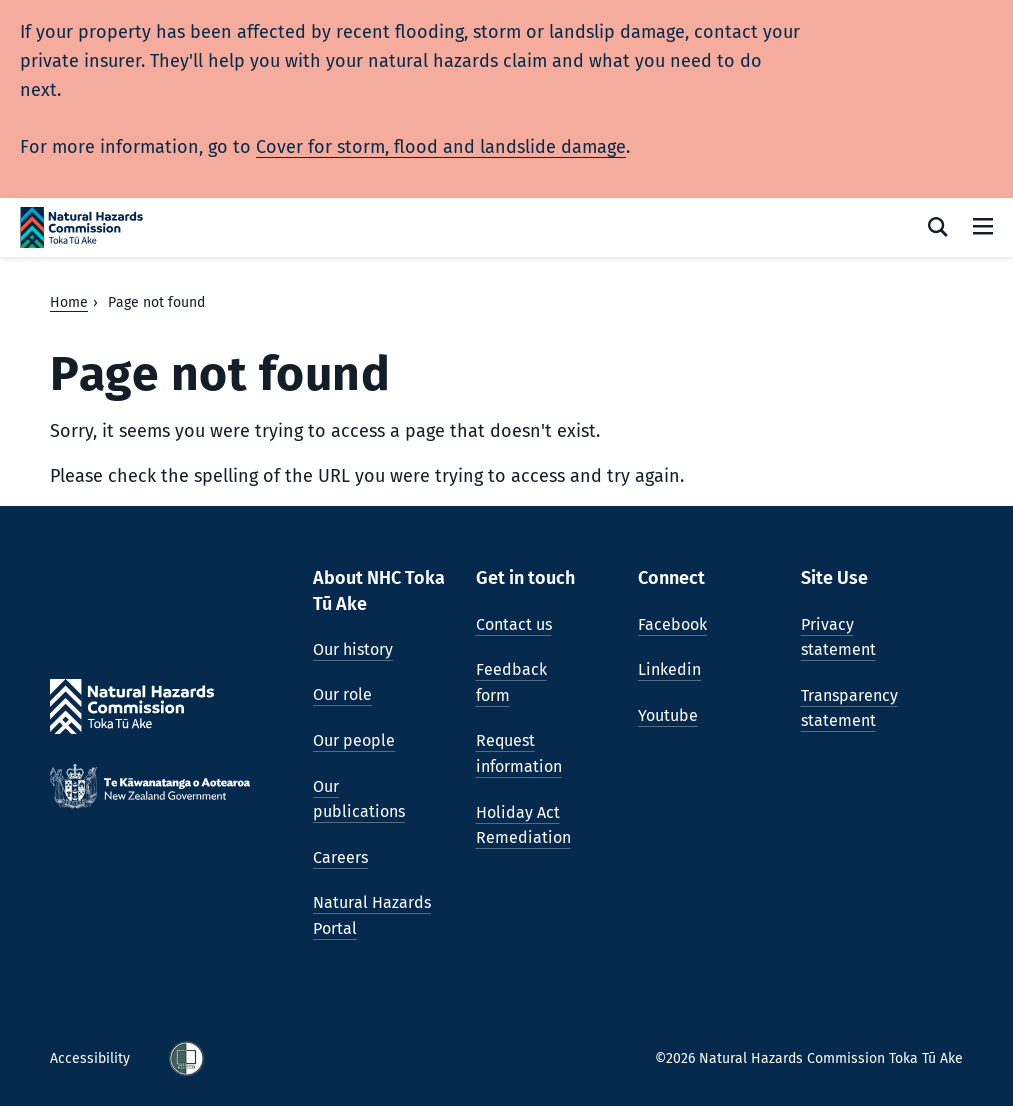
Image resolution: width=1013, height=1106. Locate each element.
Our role (342, 694)
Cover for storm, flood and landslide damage (441, 147)
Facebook (672, 624)
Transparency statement (849, 708)
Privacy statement (838, 637)
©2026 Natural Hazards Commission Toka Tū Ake (809, 1058)
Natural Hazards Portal (372, 915)
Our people (354, 740)
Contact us (514, 624)
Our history (353, 649)
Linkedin (669, 669)
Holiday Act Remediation (523, 825)
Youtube (668, 715)
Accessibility (92, 1058)
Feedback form (511, 682)
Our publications (359, 799)
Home (69, 302)
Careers (340, 857)
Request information (519, 753)
